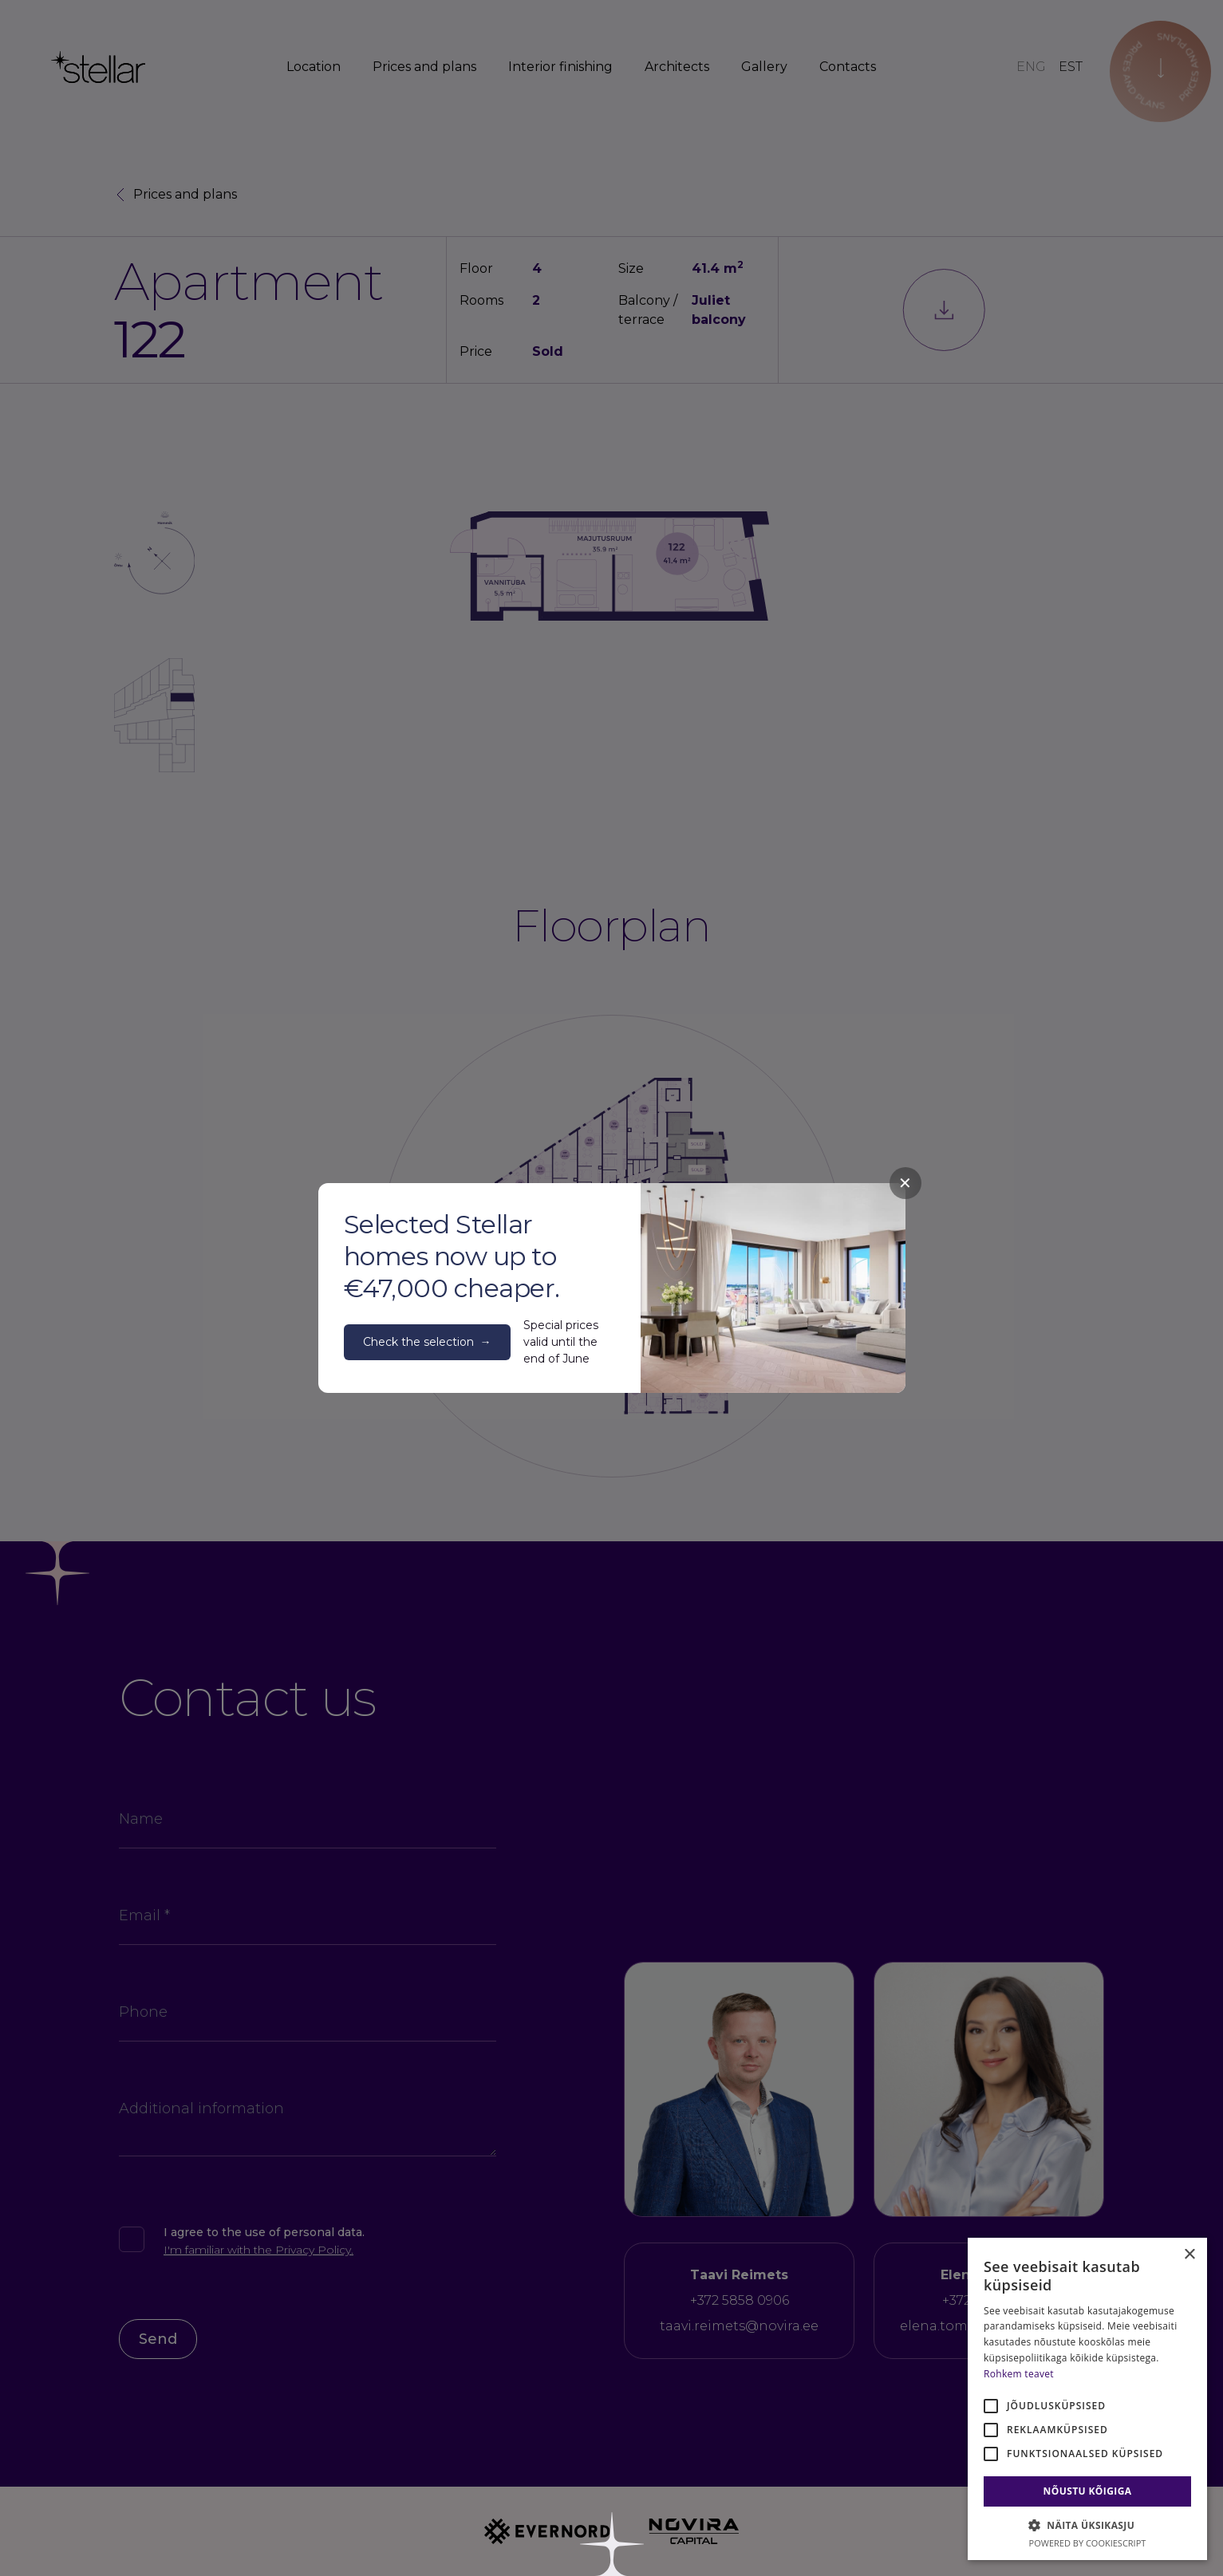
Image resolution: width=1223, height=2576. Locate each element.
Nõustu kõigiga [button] (1087, 2491)
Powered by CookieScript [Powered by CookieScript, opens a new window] (1087, 2543)
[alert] (1087, 2399)
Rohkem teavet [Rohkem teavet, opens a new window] (1019, 2374)
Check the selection (427, 1342)
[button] (1087, 2525)
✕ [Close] (905, 1183)
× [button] (1189, 2255)
